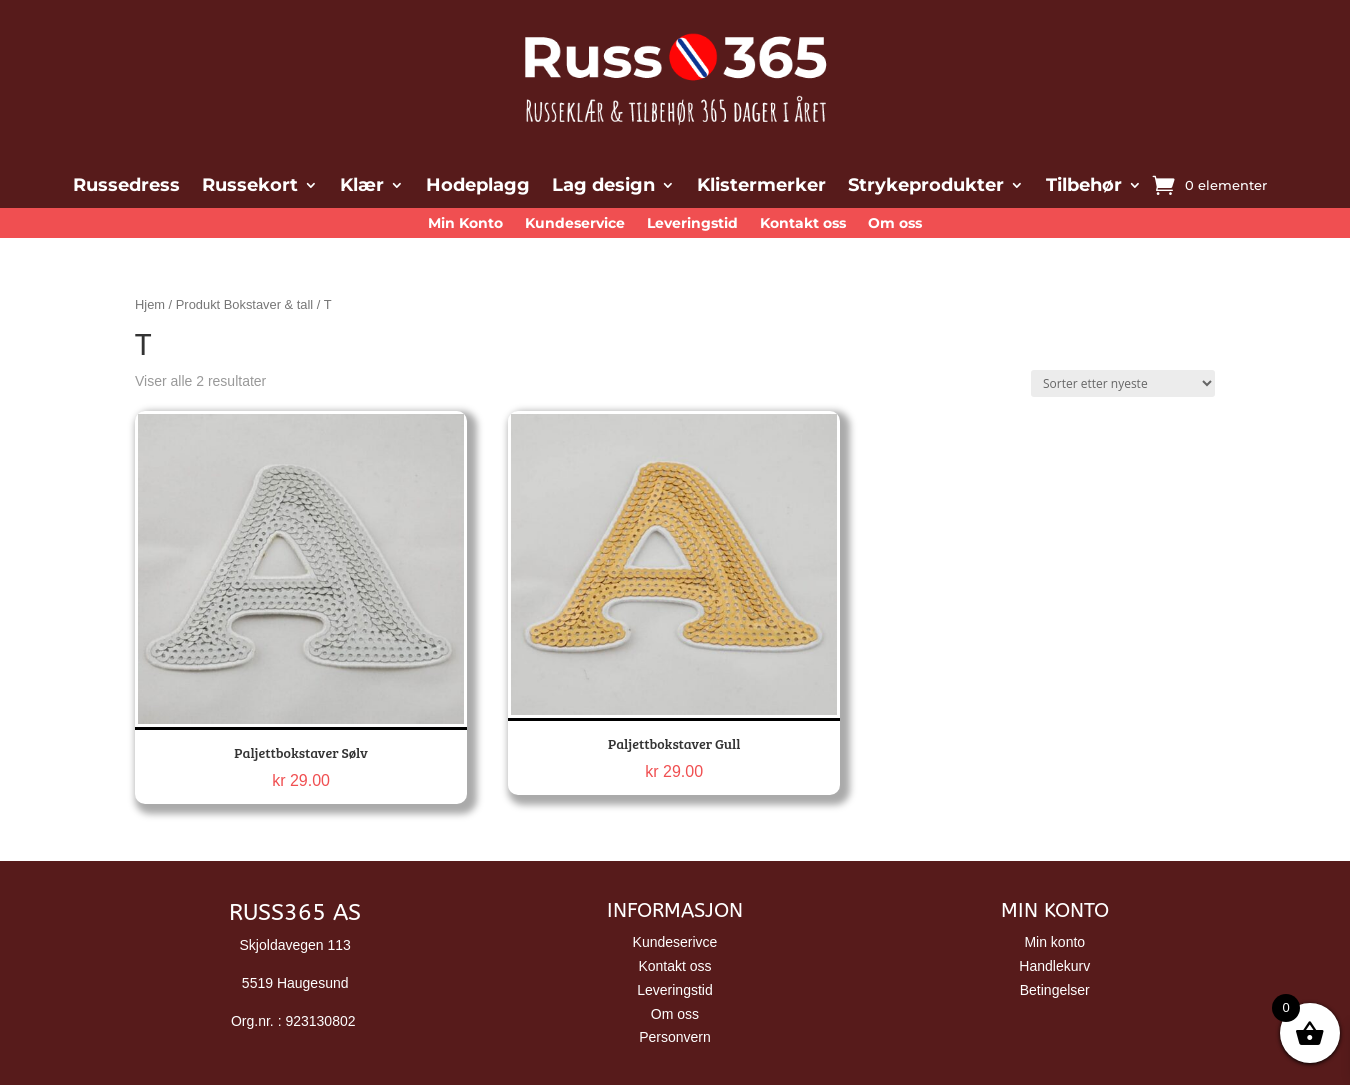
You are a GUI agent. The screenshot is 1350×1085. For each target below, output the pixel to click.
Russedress (126, 187)
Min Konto (465, 224)
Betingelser (1055, 990)
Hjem (150, 304)
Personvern (675, 1037)
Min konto (1054, 942)
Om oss (895, 224)
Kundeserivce (675, 942)
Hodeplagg (478, 187)
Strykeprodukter (926, 187)
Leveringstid (692, 224)
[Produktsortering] (1123, 383)
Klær (362, 187)
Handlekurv (1054, 966)
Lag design (603, 187)
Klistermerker (761, 187)
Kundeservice (575, 224)
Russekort (250, 187)
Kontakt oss (803, 224)
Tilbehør (1084, 187)
